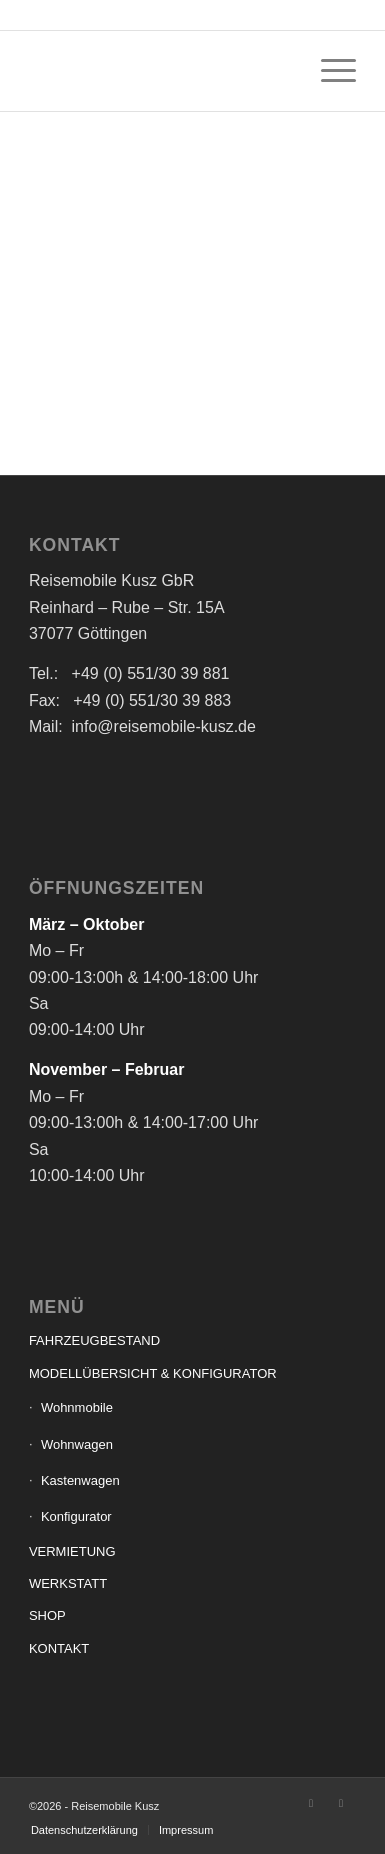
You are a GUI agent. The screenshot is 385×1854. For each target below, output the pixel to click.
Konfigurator (76, 1516)
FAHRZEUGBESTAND (94, 1340)
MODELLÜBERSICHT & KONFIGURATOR (153, 1373)
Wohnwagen (77, 1444)
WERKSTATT (68, 1583)
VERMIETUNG (72, 1551)
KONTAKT (59, 1648)
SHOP (47, 1615)
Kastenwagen (80, 1480)
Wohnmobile (77, 1407)
